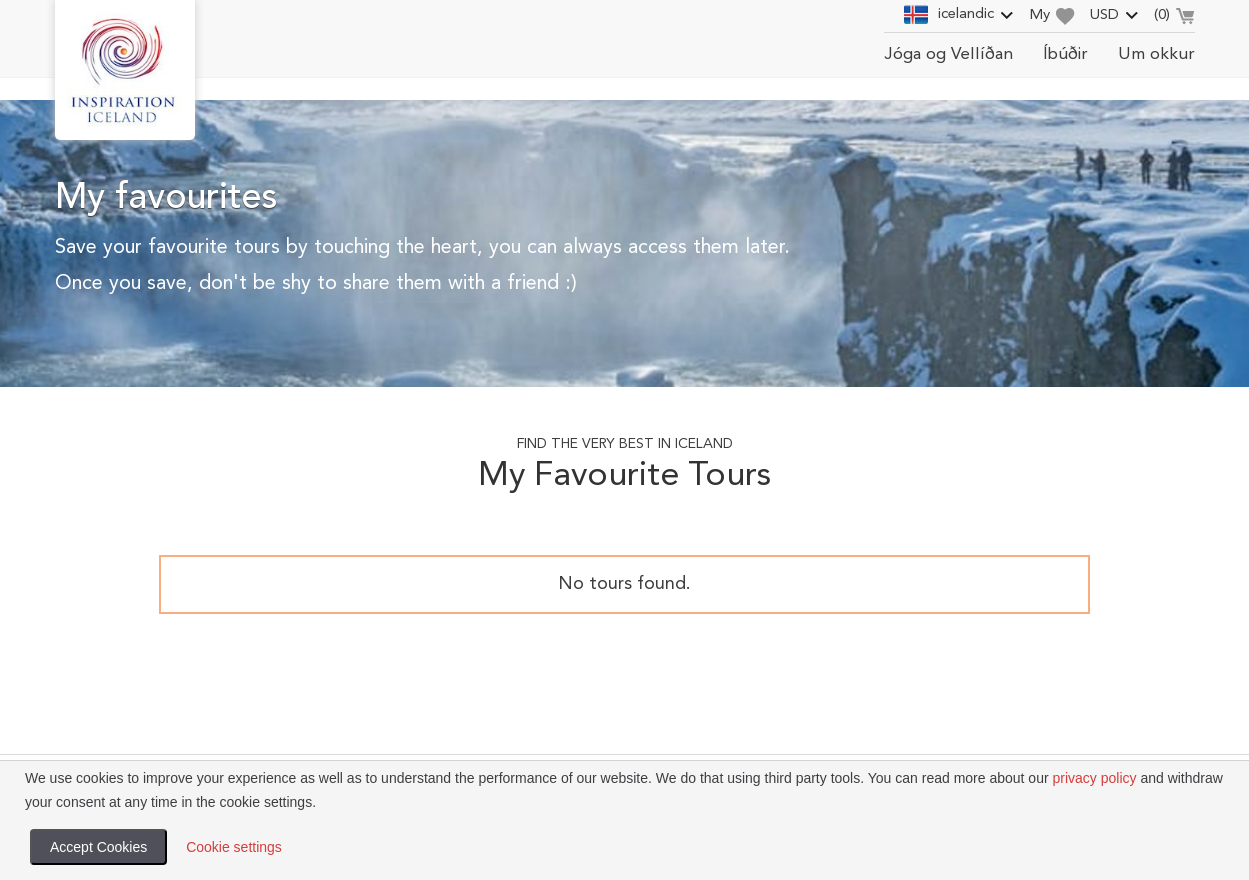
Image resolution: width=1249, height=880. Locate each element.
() (1174, 18)
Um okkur (1156, 54)
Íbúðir (1065, 54)
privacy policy (1094, 778)
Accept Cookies (98, 847)
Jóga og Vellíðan (948, 54)
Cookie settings (234, 847)
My (1052, 16)
